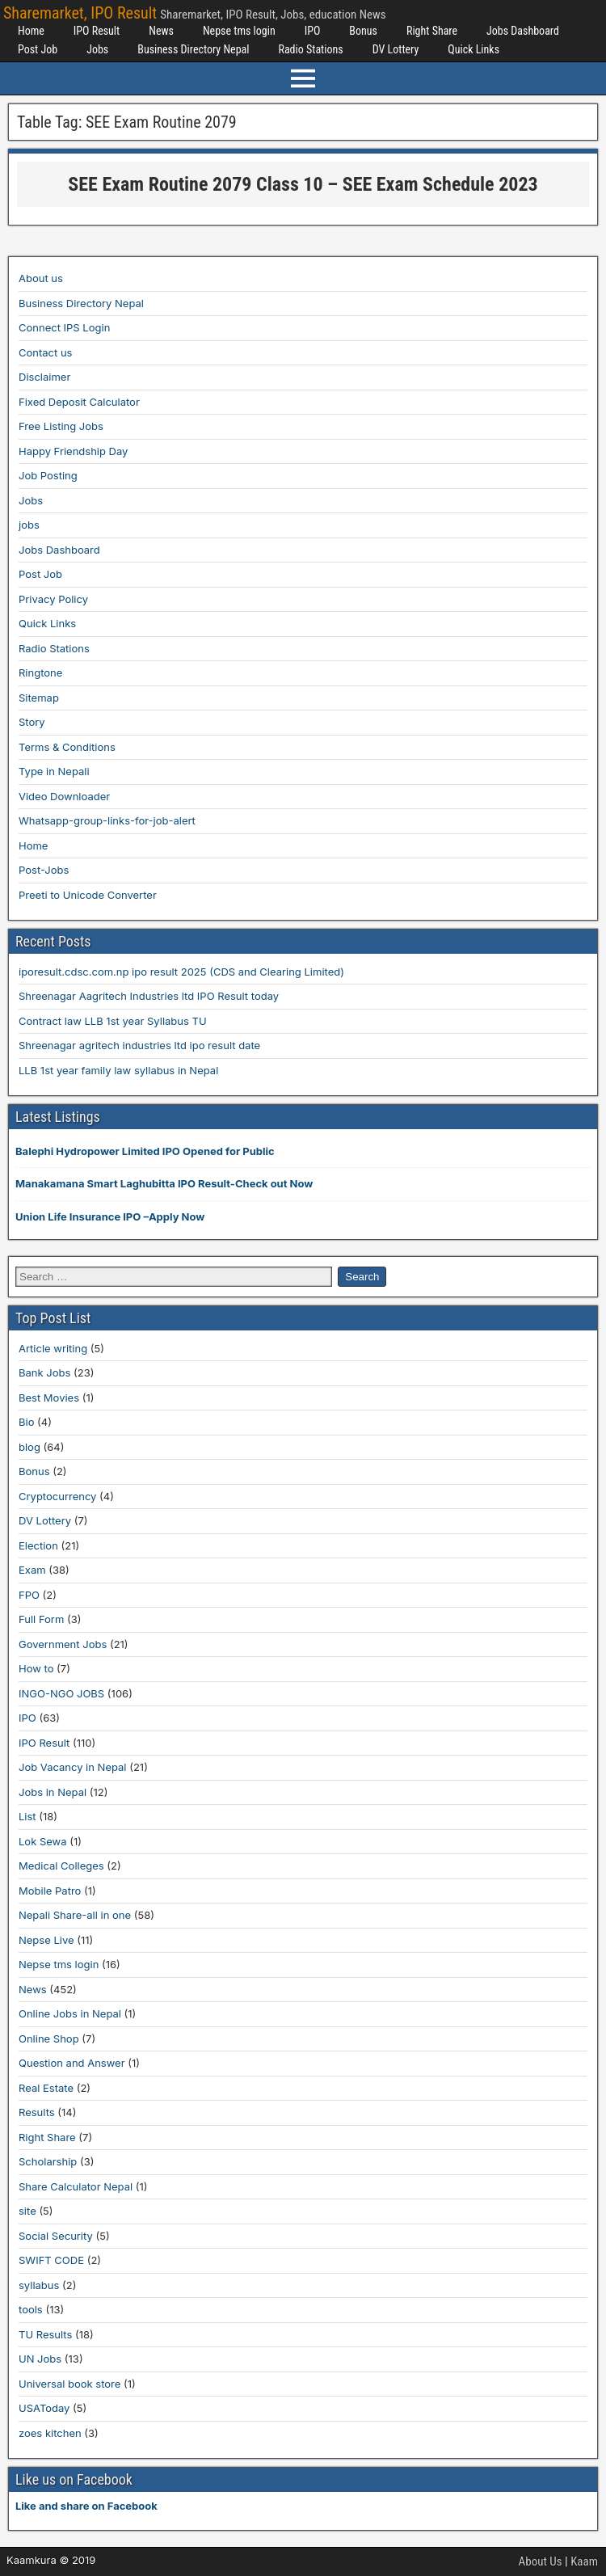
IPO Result (97, 30)
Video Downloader (64, 796)
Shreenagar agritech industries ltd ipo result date (139, 1045)
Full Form (41, 1619)
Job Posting (48, 475)
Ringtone (40, 672)
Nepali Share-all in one (75, 1914)
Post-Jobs (44, 869)
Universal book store (69, 2383)
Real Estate (46, 2087)
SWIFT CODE (51, 2259)
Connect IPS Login (64, 327)
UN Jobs (40, 2358)
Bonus (363, 30)
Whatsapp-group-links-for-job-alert (107, 820)
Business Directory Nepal (193, 49)
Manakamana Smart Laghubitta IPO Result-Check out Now (164, 1183)
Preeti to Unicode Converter (88, 894)
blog (29, 1446)
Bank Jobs (44, 1372)
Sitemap (39, 697)
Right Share (431, 30)
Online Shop (49, 2038)
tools (31, 2309)
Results (37, 2112)
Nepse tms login (239, 30)
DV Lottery (395, 49)
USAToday (44, 2407)
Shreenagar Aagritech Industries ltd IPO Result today (149, 995)
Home (31, 30)
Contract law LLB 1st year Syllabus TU (113, 1020)
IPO (313, 30)
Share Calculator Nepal (76, 2186)
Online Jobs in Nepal (70, 2013)
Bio (26, 1421)
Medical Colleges (61, 1865)
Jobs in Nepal (52, 1791)
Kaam (584, 2561)
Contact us (45, 352)
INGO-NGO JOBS (61, 1693)
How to (36, 1668)
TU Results (45, 2334)
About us (41, 278)
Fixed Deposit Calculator (79, 401)
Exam (32, 1569)
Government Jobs (63, 1644)
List (27, 1816)
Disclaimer (44, 376)
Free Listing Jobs (61, 425)
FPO (29, 1594)
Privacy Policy (53, 598)
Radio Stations (310, 49)
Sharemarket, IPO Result (80, 13)
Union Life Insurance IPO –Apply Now (109, 1216)
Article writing (53, 1348)
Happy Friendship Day (73, 451)
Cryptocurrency (57, 1496)
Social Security (56, 2235)
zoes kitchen (50, 2432)
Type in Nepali (54, 771)
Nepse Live (46, 1939)
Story (32, 721)
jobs (29, 524)
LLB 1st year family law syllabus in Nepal (118, 1070)
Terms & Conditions (67, 746)
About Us (540, 2561)
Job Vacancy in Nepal (73, 1766)
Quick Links (473, 49)
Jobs (97, 49)
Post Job (37, 49)
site (27, 2210)
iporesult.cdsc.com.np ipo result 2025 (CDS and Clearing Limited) (181, 971)
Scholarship (48, 2161)
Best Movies (49, 1397)
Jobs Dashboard (522, 30)
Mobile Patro (50, 1890)
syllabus (39, 2285)
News (161, 30)
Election (38, 1545)
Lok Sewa (43, 1841)
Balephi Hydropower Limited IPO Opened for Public (145, 1151)
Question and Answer (72, 2062)
